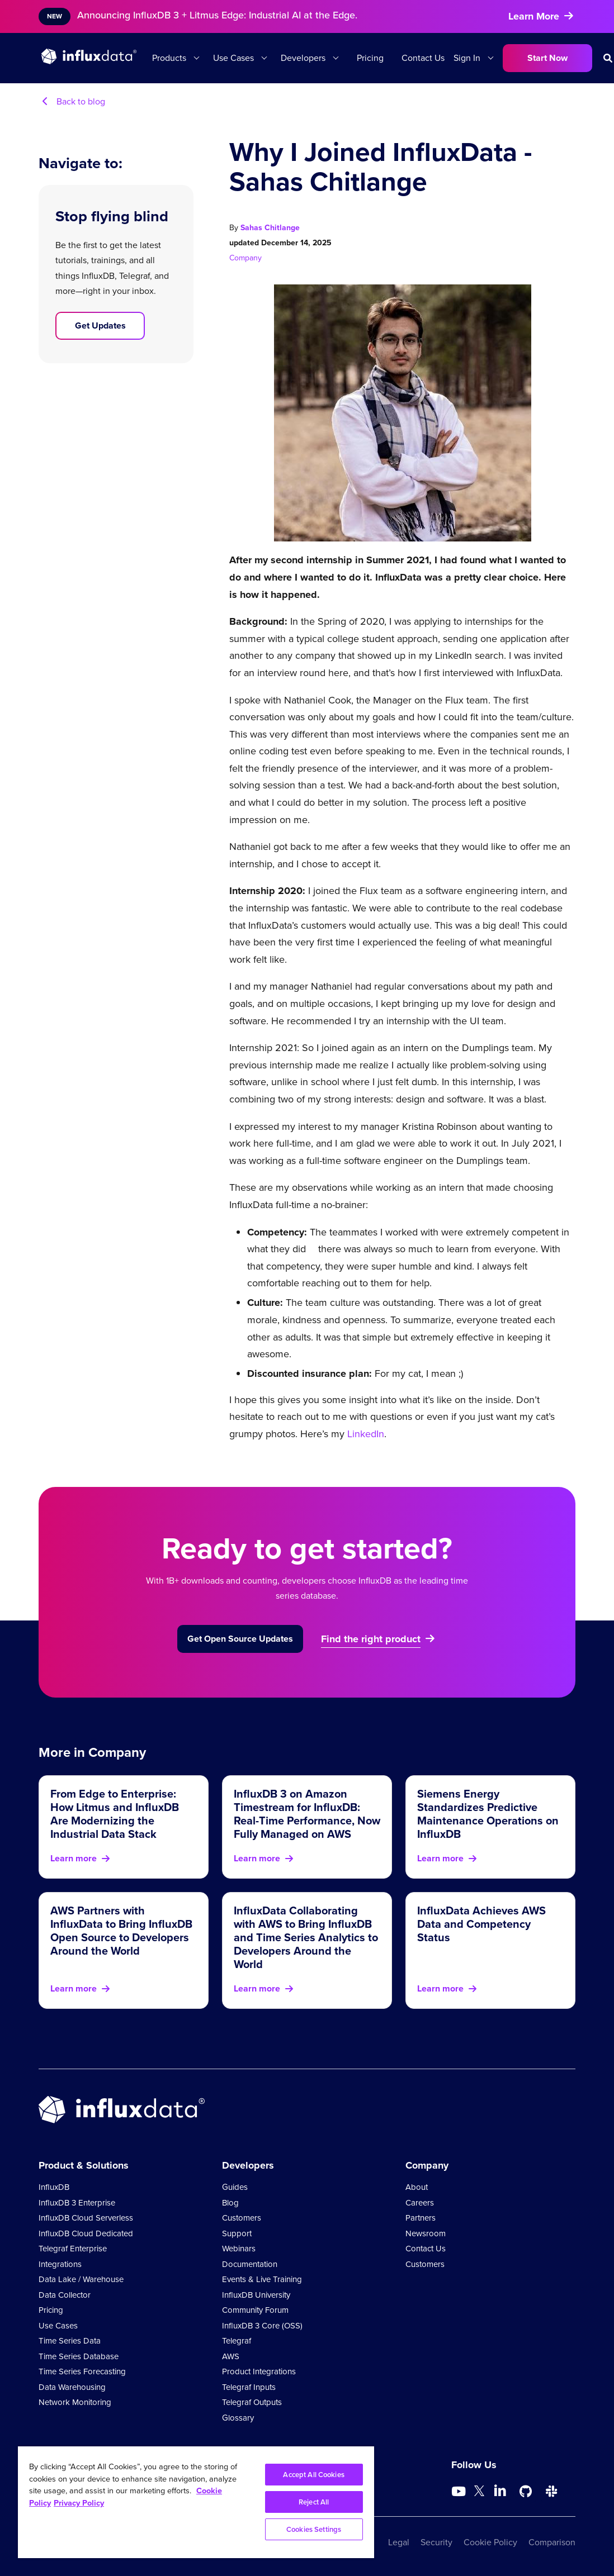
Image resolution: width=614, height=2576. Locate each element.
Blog (230, 2203)
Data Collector (65, 2295)
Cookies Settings (313, 2529)
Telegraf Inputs (249, 2387)
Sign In (467, 57)
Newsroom (425, 2233)
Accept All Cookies (313, 2474)
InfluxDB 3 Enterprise (77, 2203)
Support (237, 2233)
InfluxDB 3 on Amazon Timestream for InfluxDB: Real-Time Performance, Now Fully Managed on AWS (307, 1813)
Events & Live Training (262, 2279)
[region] (196, 2502)
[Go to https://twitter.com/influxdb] (479, 2493)
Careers (419, 2203)
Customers (241, 2218)
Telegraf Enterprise (73, 2248)
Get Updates (100, 325)
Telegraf (236, 2341)
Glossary (238, 2418)
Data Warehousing (72, 2387)
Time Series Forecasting (82, 2371)
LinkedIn (365, 1434)
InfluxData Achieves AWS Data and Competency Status (481, 1924)
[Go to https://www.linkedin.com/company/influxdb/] (500, 2490)
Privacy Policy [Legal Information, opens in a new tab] (79, 2503)
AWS (230, 2356)
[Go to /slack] (551, 2492)
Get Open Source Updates (240, 1638)
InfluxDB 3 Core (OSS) (262, 2326)
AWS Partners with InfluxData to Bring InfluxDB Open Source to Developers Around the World (121, 1930)
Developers (303, 57)
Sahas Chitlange (270, 228)
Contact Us (423, 57)
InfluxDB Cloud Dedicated (86, 2233)
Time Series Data (70, 2341)
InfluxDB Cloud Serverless (86, 2218)
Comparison (551, 2542)
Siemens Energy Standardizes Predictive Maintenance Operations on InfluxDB (488, 1813)
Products (169, 57)
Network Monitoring (75, 2402)
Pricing (370, 57)
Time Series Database (79, 2356)
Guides (235, 2187)
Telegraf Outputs (252, 2402)
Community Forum (255, 2310)
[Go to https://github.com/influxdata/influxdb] (526, 2492)
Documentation (249, 2264)
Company (245, 258)
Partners (420, 2218)
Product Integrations (259, 2371)
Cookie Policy (490, 2542)
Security (436, 2542)
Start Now (547, 57)
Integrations (60, 2264)
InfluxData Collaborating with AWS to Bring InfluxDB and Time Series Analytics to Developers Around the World (306, 1937)
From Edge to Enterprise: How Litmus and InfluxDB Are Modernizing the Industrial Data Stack (114, 1813)
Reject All (314, 2502)
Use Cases (233, 57)
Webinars (239, 2248)
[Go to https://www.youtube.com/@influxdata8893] (460, 2492)
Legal (398, 2542)
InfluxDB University (256, 2295)
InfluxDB (54, 2187)
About (416, 2187)
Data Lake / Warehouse (81, 2279)
